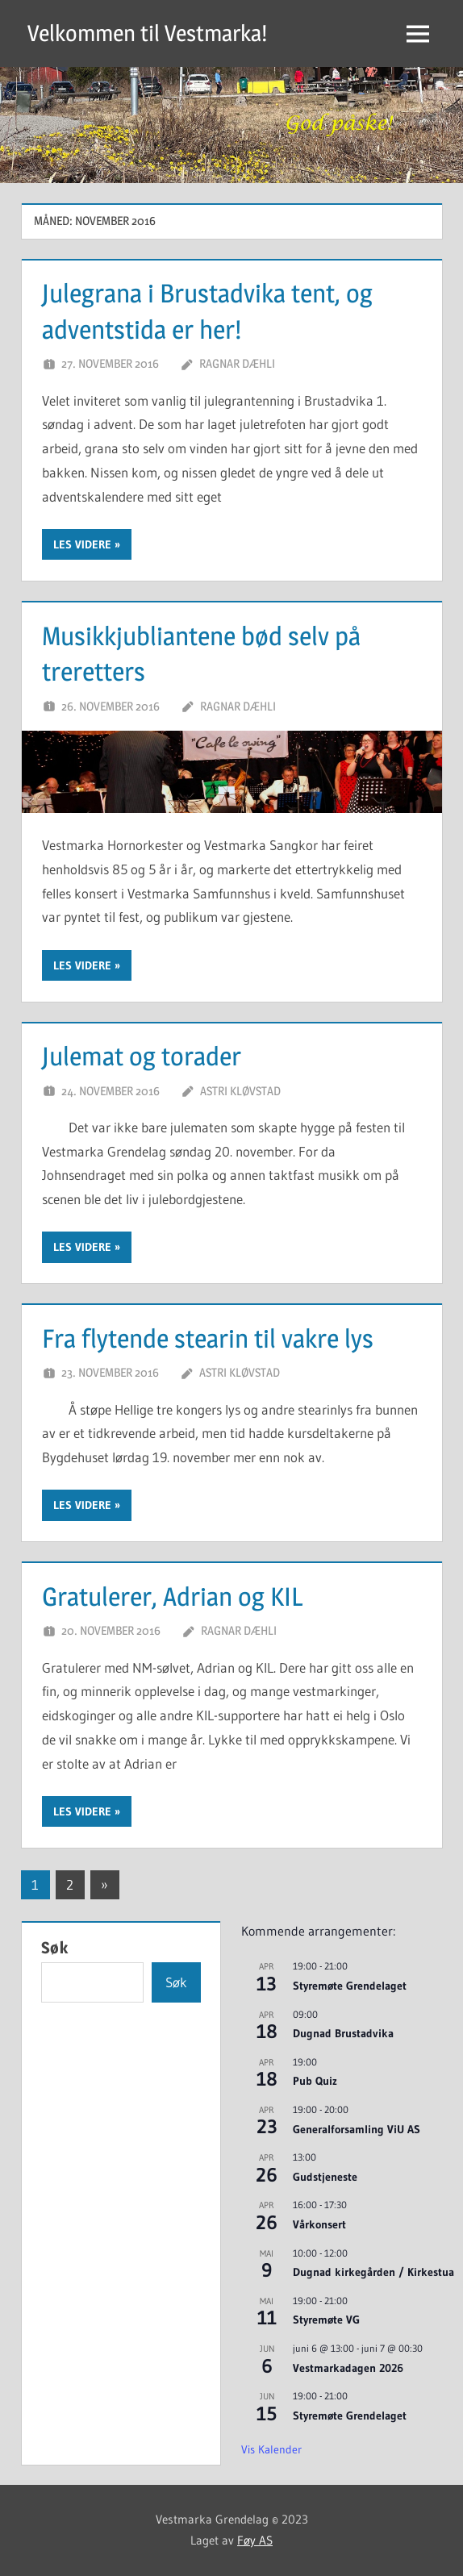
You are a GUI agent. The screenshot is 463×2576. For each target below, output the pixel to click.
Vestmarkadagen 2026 (348, 2368)
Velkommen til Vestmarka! (147, 33)
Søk (55, 1947)
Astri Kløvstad (240, 1090)
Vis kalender (271, 2449)
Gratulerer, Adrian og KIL (172, 1596)
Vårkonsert (319, 2224)
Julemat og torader (141, 1056)
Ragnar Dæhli (237, 363)
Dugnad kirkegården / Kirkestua (373, 2272)
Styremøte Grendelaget (350, 1985)
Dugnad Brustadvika (343, 2033)
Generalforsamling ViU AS (356, 2129)
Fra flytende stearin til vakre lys (207, 1338)
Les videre (82, 544)
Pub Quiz (315, 2081)
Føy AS (255, 2540)
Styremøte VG (326, 2319)
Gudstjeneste (325, 2177)
